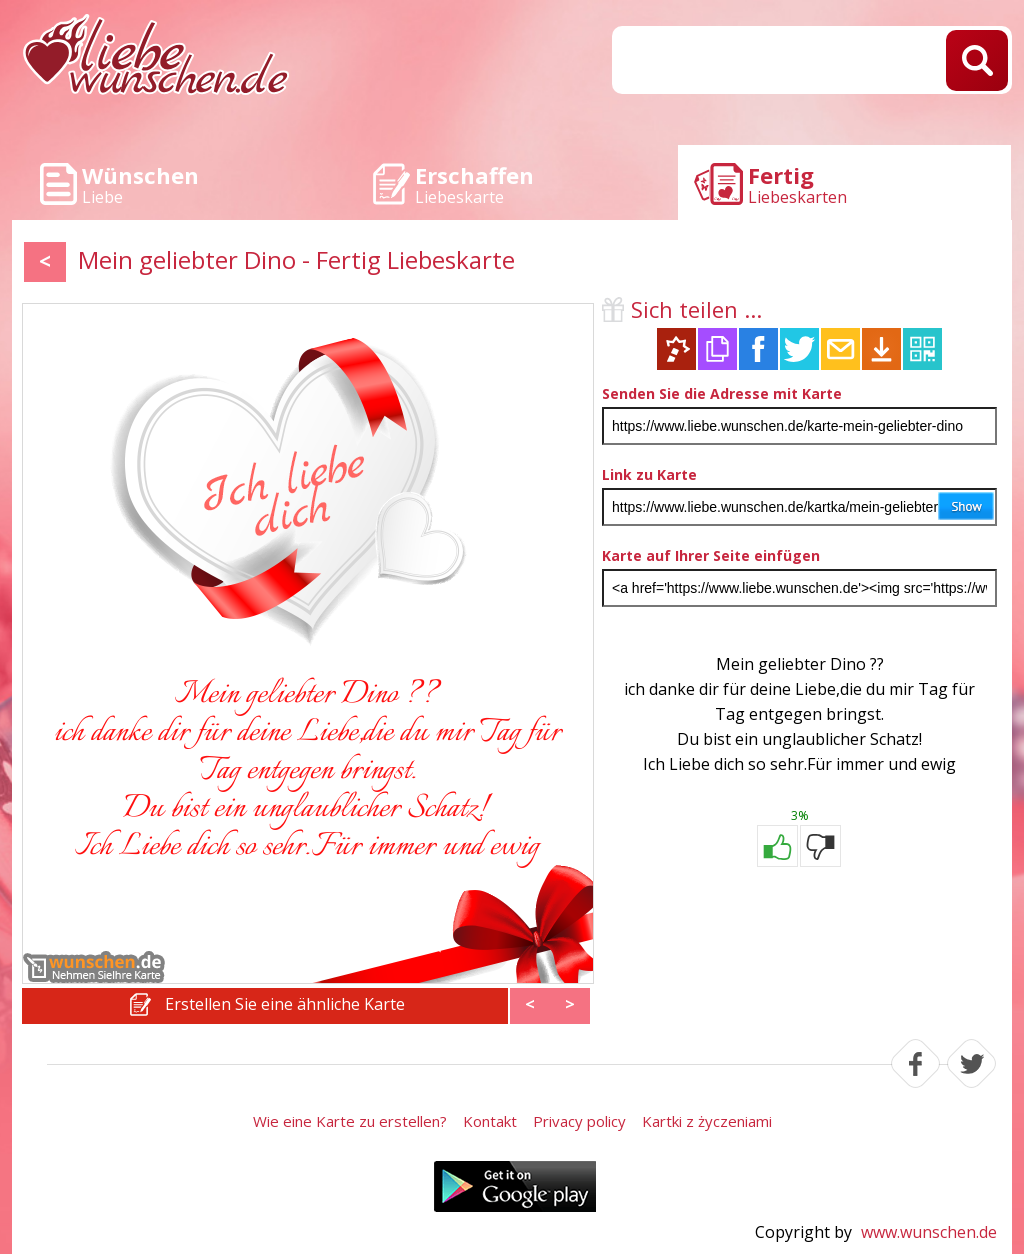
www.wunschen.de (929, 1232)
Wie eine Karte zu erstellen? (350, 1121)
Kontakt (490, 1121)
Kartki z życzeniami (707, 1121)
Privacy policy (579, 1121)
